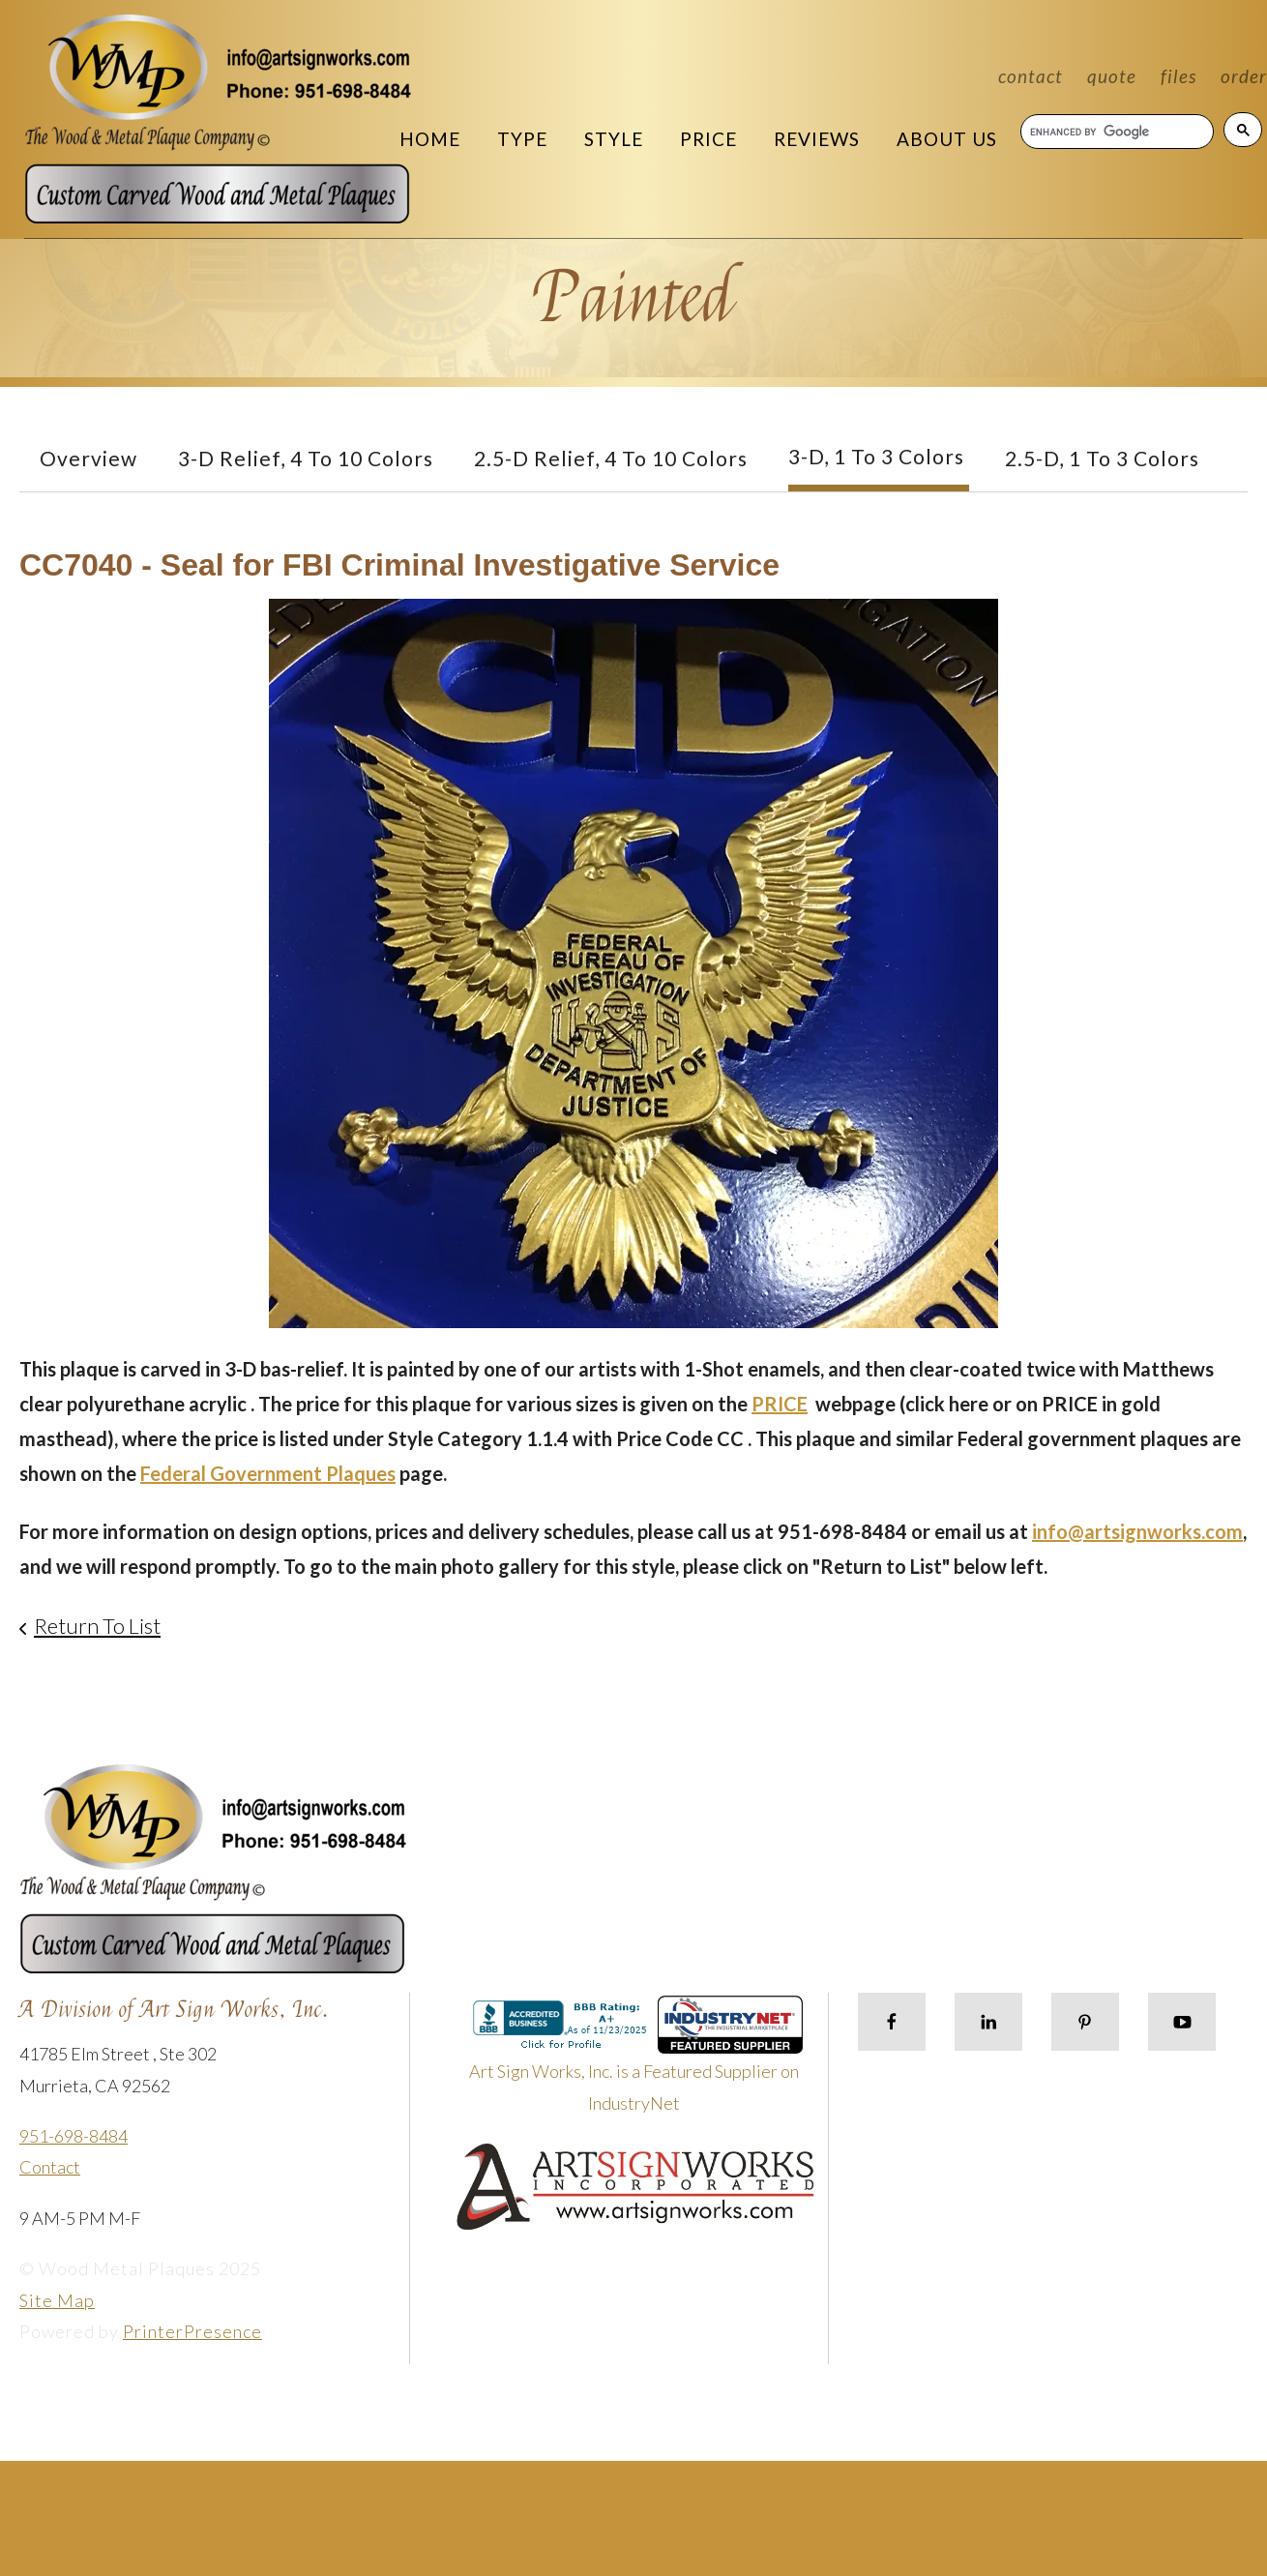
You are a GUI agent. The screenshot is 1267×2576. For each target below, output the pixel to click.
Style (613, 139)
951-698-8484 (73, 2136)
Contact (1030, 76)
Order (1244, 76)
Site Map (57, 2300)
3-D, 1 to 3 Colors (876, 456)
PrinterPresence (192, 2331)
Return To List (97, 1626)
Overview (88, 458)
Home (429, 139)
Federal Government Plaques (268, 1473)
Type (522, 139)
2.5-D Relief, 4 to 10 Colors (611, 458)
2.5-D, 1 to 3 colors (1102, 458)
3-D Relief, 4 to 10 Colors (305, 458)
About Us (947, 139)
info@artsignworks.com (1137, 1531)
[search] (1116, 131)
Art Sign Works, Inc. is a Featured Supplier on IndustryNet (636, 2062)
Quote (1111, 76)
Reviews (817, 139)
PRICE (779, 1403)
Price (708, 139)
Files (1178, 76)
